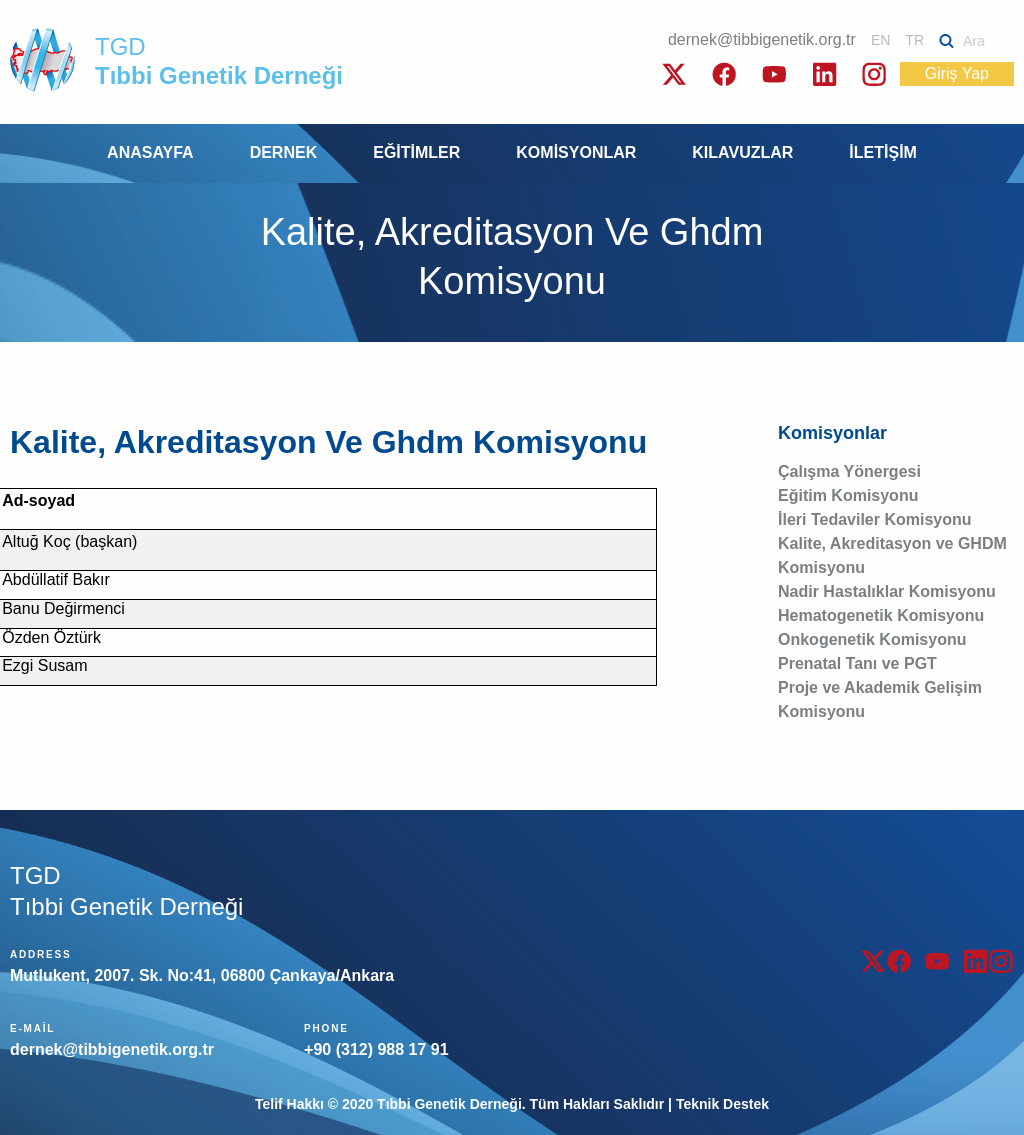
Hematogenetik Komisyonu (881, 615)
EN (880, 40)
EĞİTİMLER (416, 152)
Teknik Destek (722, 1104)
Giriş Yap (957, 73)
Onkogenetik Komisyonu (872, 639)
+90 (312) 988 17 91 (376, 1049)
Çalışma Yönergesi (849, 471)
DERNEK (284, 152)
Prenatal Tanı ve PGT (857, 663)
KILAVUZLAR (742, 152)
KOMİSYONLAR (576, 152)
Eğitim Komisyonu (848, 495)
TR (914, 40)
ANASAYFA (150, 152)
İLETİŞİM (883, 152)
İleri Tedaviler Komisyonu (875, 519)
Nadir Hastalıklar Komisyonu (887, 591)
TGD (219, 61)
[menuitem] (150, 153)
